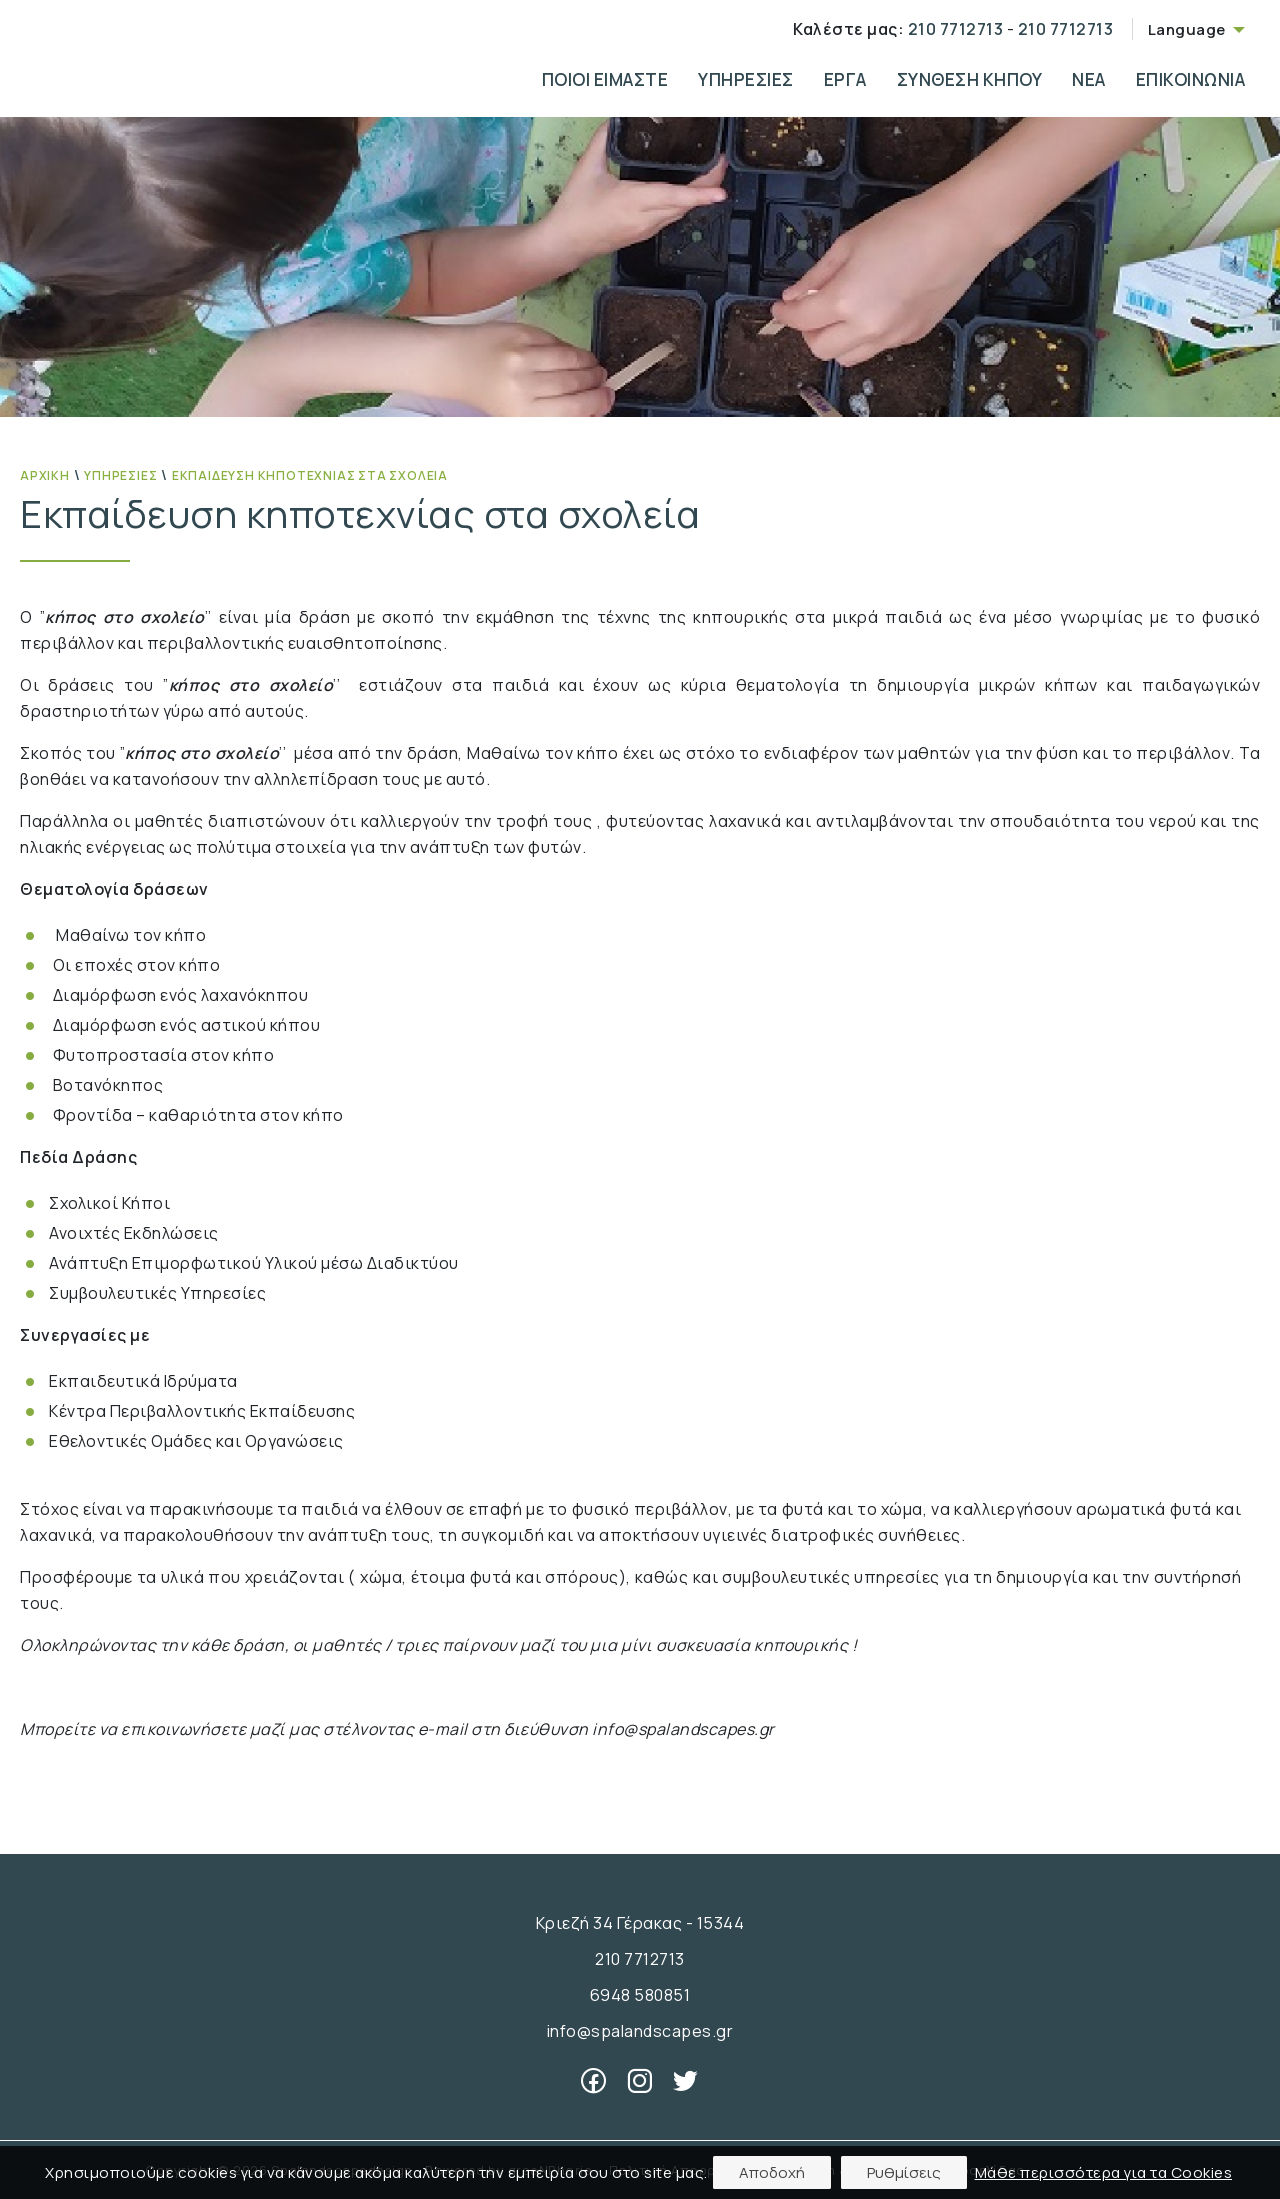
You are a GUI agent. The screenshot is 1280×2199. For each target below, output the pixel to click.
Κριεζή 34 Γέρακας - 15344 (640, 1923)
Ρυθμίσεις (904, 2172)
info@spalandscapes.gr (640, 2031)
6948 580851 (640, 1995)
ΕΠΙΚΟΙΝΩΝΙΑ (1191, 79)
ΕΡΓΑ (845, 79)
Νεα (1089, 79)
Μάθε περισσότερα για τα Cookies (1104, 2172)
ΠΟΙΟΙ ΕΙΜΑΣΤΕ (605, 79)
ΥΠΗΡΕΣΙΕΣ (746, 79)
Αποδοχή (772, 2172)
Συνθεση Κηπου (970, 79)
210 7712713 (953, 29)
